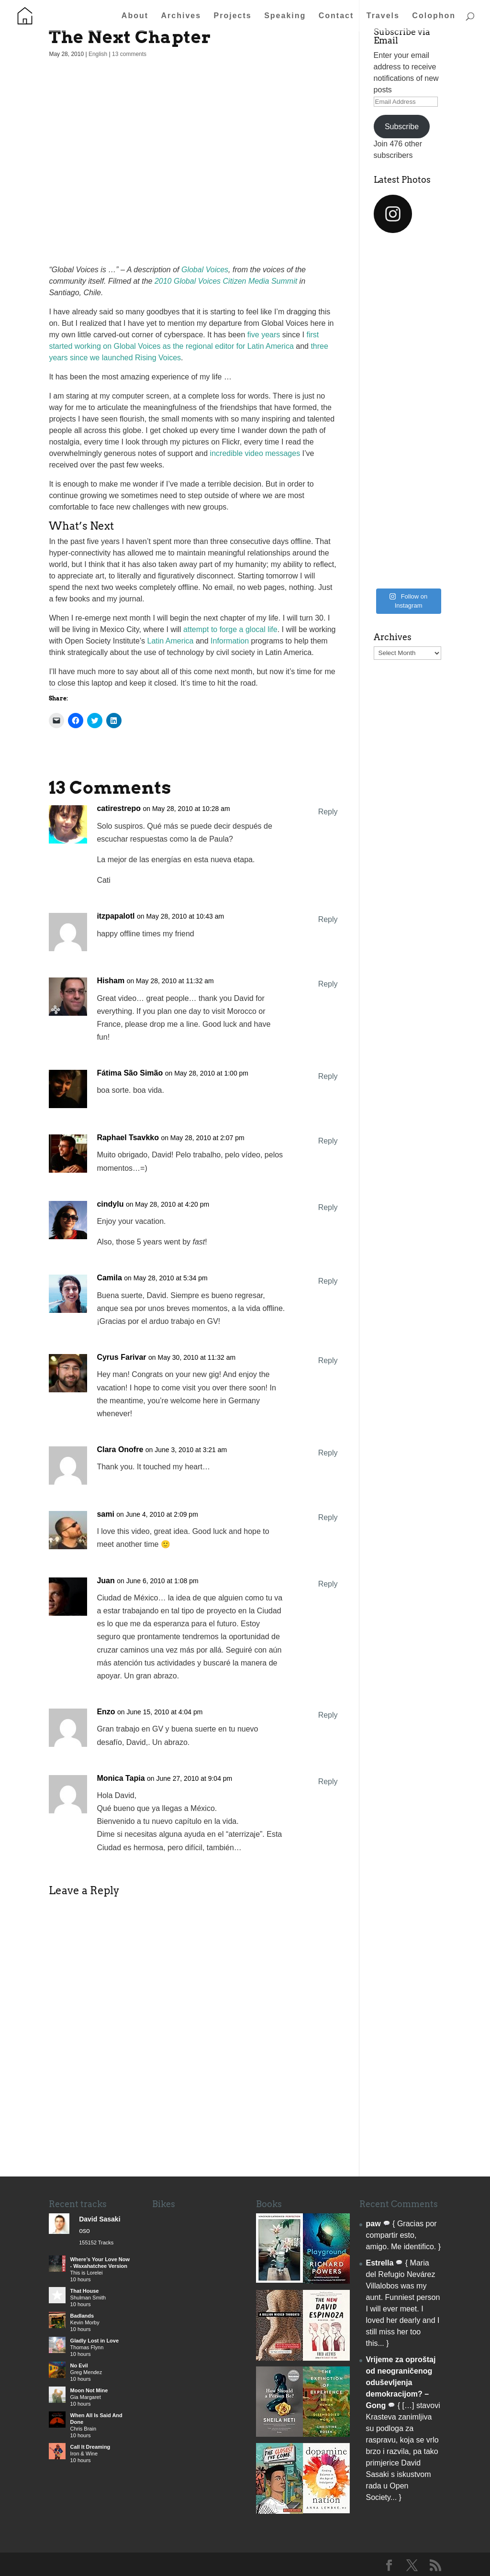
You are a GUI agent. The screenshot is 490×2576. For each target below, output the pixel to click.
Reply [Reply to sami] (328, 1517)
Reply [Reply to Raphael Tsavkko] (328, 1141)
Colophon (434, 16)
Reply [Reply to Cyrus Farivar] (328, 1360)
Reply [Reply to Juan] (328, 1584)
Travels (383, 16)
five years (263, 335)
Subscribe (402, 126)
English (98, 54)
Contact (336, 16)
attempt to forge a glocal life (230, 629)
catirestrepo (119, 808)
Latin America (170, 641)
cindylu (110, 1204)
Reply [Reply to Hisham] (328, 984)
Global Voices (204, 270)
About (135, 16)
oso (84, 2230)
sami (105, 1514)
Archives (181, 16)
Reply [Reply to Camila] (328, 1281)
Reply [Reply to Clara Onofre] (328, 1453)
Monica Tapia (121, 1778)
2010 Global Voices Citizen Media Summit (226, 281)
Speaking (285, 16)
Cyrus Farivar (121, 1357)
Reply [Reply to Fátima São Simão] (328, 1076)
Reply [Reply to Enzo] (328, 1715)
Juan (105, 1581)
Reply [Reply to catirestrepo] (328, 812)
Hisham (110, 981)
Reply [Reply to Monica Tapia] (328, 1781)
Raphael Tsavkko (128, 1137)
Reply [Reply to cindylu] (328, 1207)
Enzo (106, 1712)
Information (230, 641)
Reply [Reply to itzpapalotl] (328, 919)
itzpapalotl (115, 916)
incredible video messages (255, 453)
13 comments (129, 54)
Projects (233, 16)
